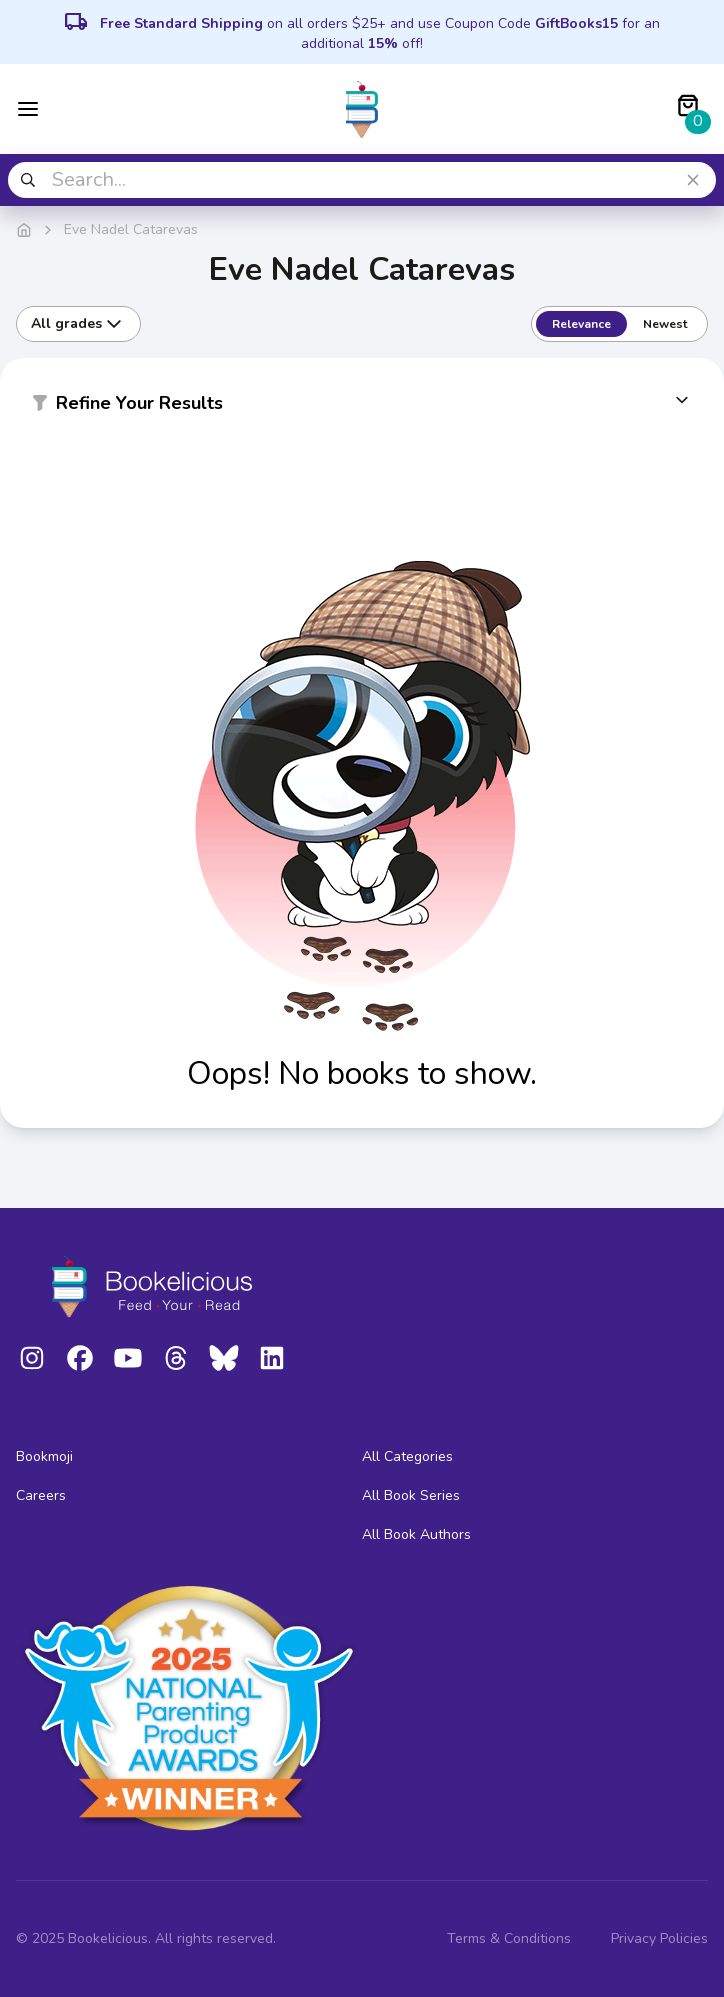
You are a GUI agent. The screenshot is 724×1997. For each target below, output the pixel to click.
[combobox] (362, 180)
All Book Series (411, 1495)
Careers (41, 1495)
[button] (362, 407)
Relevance (581, 324)
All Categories (407, 1456)
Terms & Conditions (509, 1938)
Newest (665, 324)
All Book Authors (416, 1534)
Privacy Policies (659, 1938)
